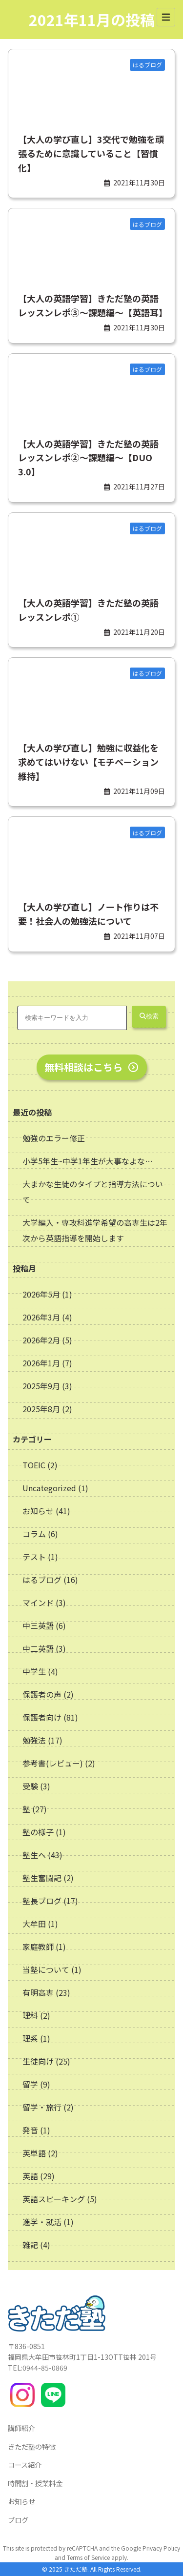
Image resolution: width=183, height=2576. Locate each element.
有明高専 (38, 1992)
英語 (30, 2176)
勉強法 (34, 1740)
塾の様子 (38, 1832)
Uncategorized (49, 1488)
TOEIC (33, 1465)
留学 (30, 2084)
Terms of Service (88, 2557)
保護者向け (41, 1717)
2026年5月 (42, 1294)
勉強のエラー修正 (53, 1138)
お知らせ (38, 1511)
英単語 (34, 2153)
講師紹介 (21, 2428)
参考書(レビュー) (52, 1763)
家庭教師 (38, 1946)
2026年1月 (42, 1363)
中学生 (34, 1671)
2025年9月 (42, 1386)
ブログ (18, 2520)
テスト (34, 1556)
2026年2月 (42, 1340)
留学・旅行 (41, 2107)
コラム (34, 1534)
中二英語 (38, 1648)
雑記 (30, 2245)
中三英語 (38, 1625)
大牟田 (34, 1923)
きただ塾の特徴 (32, 2446)
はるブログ (41, 1579)
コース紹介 (24, 2464)
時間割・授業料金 (35, 2483)
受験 (30, 1786)
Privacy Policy (161, 2548)
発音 (30, 2130)
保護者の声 (41, 1694)
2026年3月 (42, 1317)
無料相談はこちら (91, 1067)
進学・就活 (41, 2222)
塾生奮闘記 (41, 1878)
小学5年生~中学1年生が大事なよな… (87, 1161)
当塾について (45, 1969)
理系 (30, 2038)
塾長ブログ (41, 1901)
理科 (30, 2015)
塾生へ (34, 1855)
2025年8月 (42, 1409)
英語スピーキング (53, 2199)
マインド (38, 1602)
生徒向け (38, 2061)
